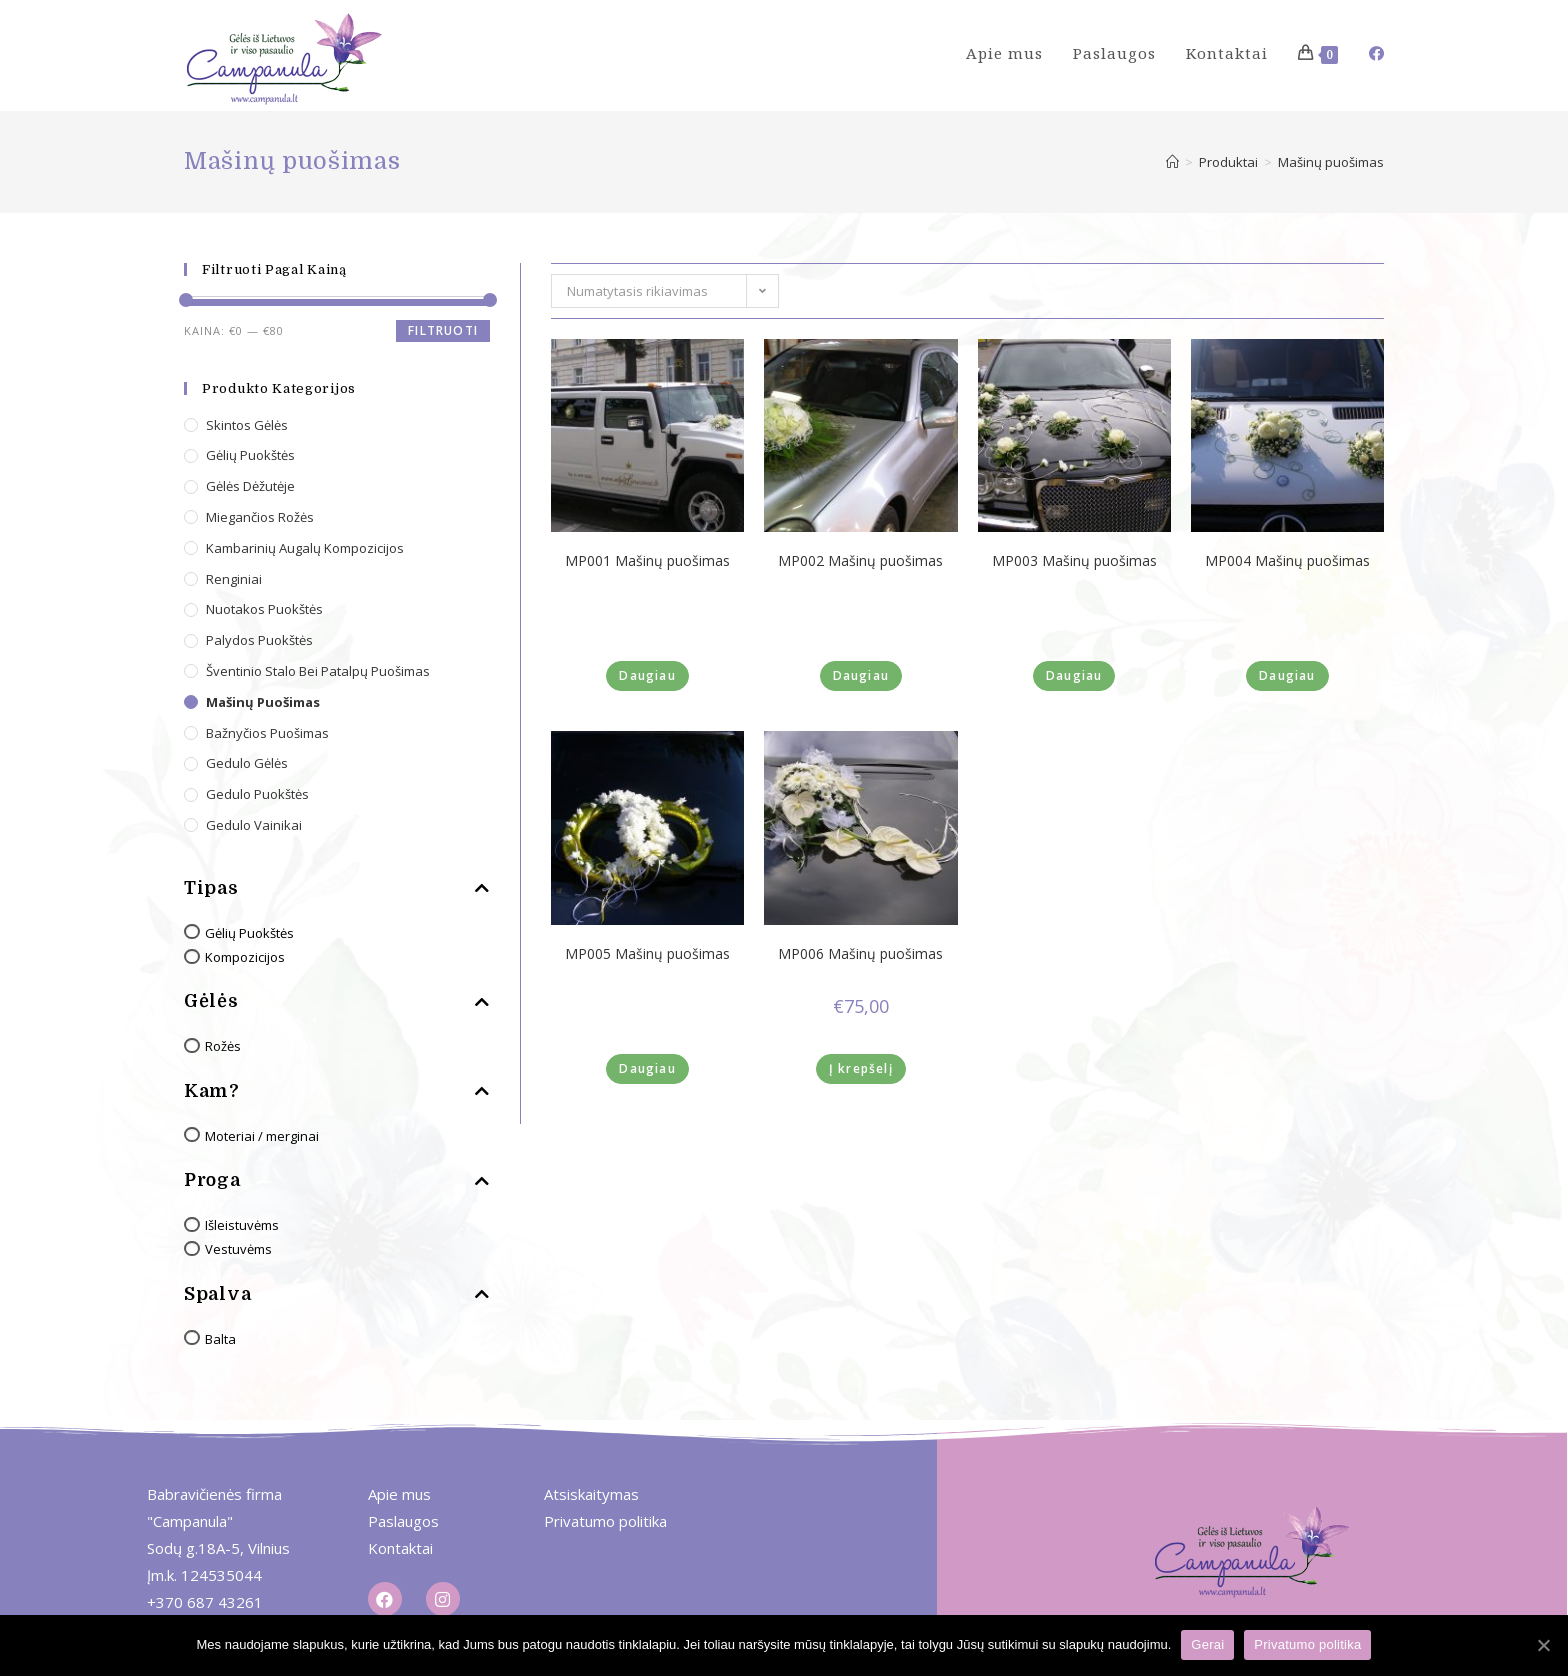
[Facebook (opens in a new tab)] (1376, 53)
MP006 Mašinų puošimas (860, 954)
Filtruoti (443, 330)
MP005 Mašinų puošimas (647, 954)
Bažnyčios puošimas (267, 733)
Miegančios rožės (260, 517)
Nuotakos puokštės (264, 609)
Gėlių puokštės (250, 455)
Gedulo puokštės (257, 794)
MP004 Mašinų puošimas (1287, 561)
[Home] (1172, 162)
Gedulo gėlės (247, 763)
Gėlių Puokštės (249, 933)
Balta (220, 1339)
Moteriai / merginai (262, 1136)
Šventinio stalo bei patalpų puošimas (318, 671)
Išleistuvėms (242, 1225)
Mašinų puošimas (263, 702)
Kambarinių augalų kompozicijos (305, 548)
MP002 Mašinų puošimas (860, 561)
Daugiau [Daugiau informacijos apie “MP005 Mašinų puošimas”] (647, 1068)
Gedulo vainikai (254, 825)
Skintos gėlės (247, 425)
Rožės (223, 1046)
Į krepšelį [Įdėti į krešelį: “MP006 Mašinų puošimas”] (861, 1068)
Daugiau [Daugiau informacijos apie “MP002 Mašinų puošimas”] (861, 675)
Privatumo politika (1307, 1644)
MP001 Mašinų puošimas (647, 561)
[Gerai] (1543, 1645)
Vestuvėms (238, 1249)
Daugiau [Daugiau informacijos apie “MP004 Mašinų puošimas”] (1287, 675)
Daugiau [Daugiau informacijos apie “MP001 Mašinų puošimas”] (647, 675)
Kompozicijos (245, 957)
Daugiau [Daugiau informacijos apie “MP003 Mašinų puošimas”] (1074, 675)
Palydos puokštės (259, 640)
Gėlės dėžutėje (250, 486)
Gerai (1207, 1644)
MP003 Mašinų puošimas (1074, 561)
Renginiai (234, 579)
